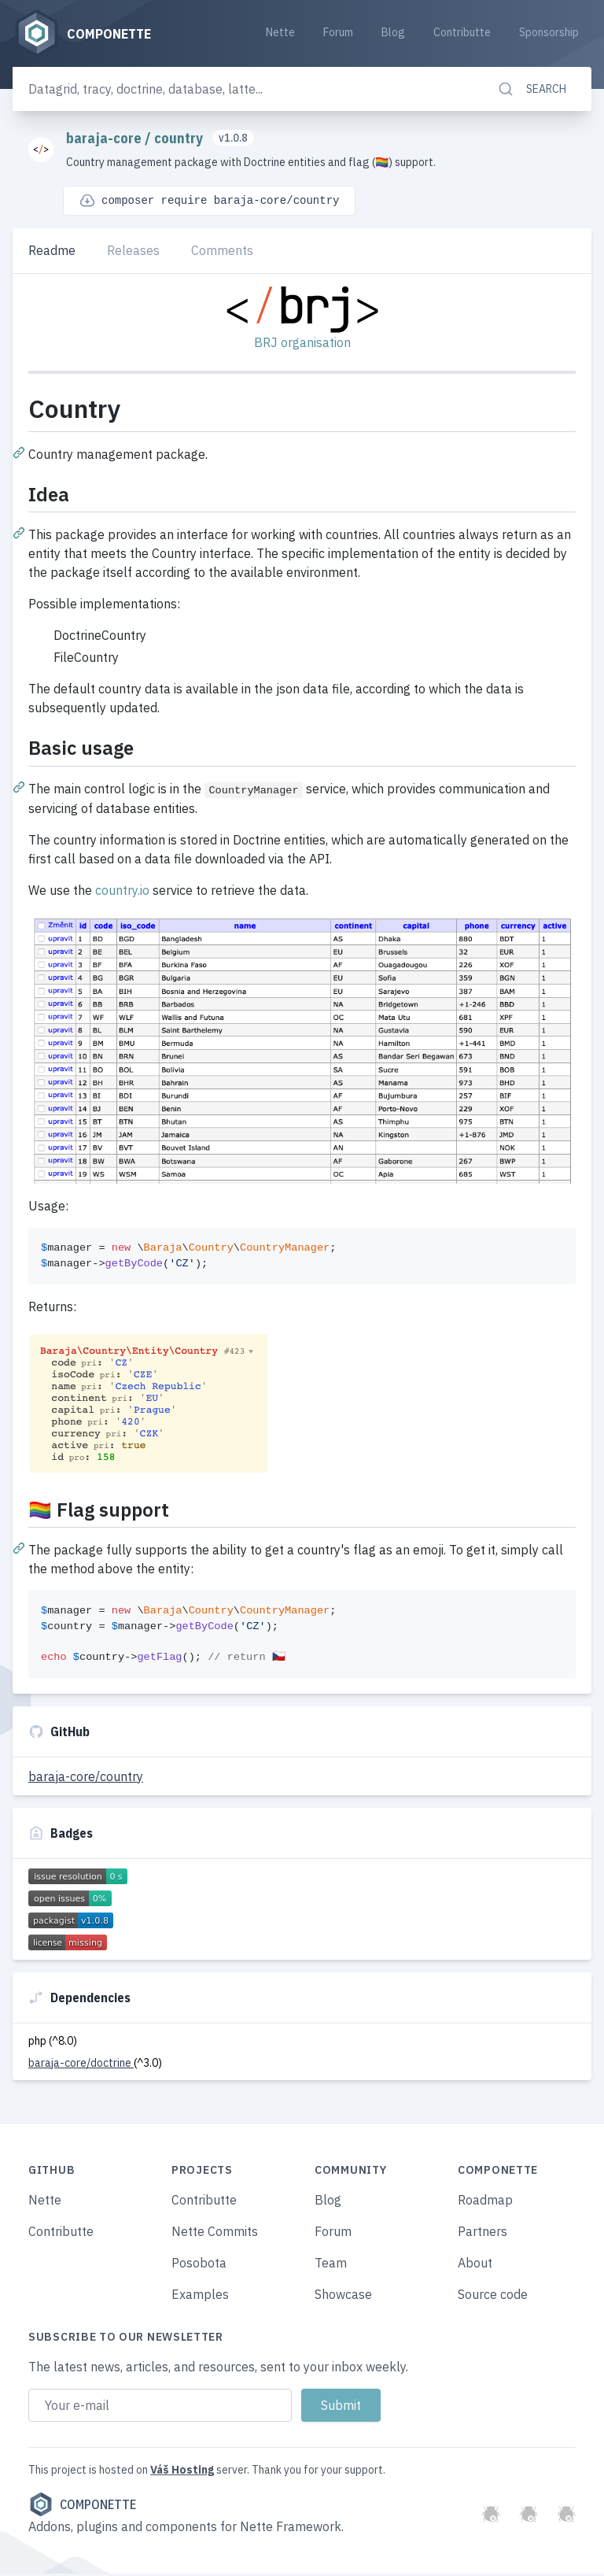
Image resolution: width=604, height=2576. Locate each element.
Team (331, 2265)
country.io (122, 892)
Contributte (462, 33)
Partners (482, 2234)
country (180, 140)
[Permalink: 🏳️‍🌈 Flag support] (20, 1550)
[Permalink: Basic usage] (20, 788)
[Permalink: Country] (20, 454)
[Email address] (160, 2407)
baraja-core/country (85, 1779)
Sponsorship (549, 33)
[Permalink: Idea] (20, 534)
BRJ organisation (302, 345)
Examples (200, 2296)
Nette (280, 33)
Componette (82, 2506)
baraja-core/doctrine (81, 2065)
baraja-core (105, 140)
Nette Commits (214, 2234)
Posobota (198, 2265)
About (475, 2265)
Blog (393, 33)
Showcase (343, 2296)
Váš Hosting (182, 2472)
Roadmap (485, 2202)
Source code (493, 2296)
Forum (338, 33)
